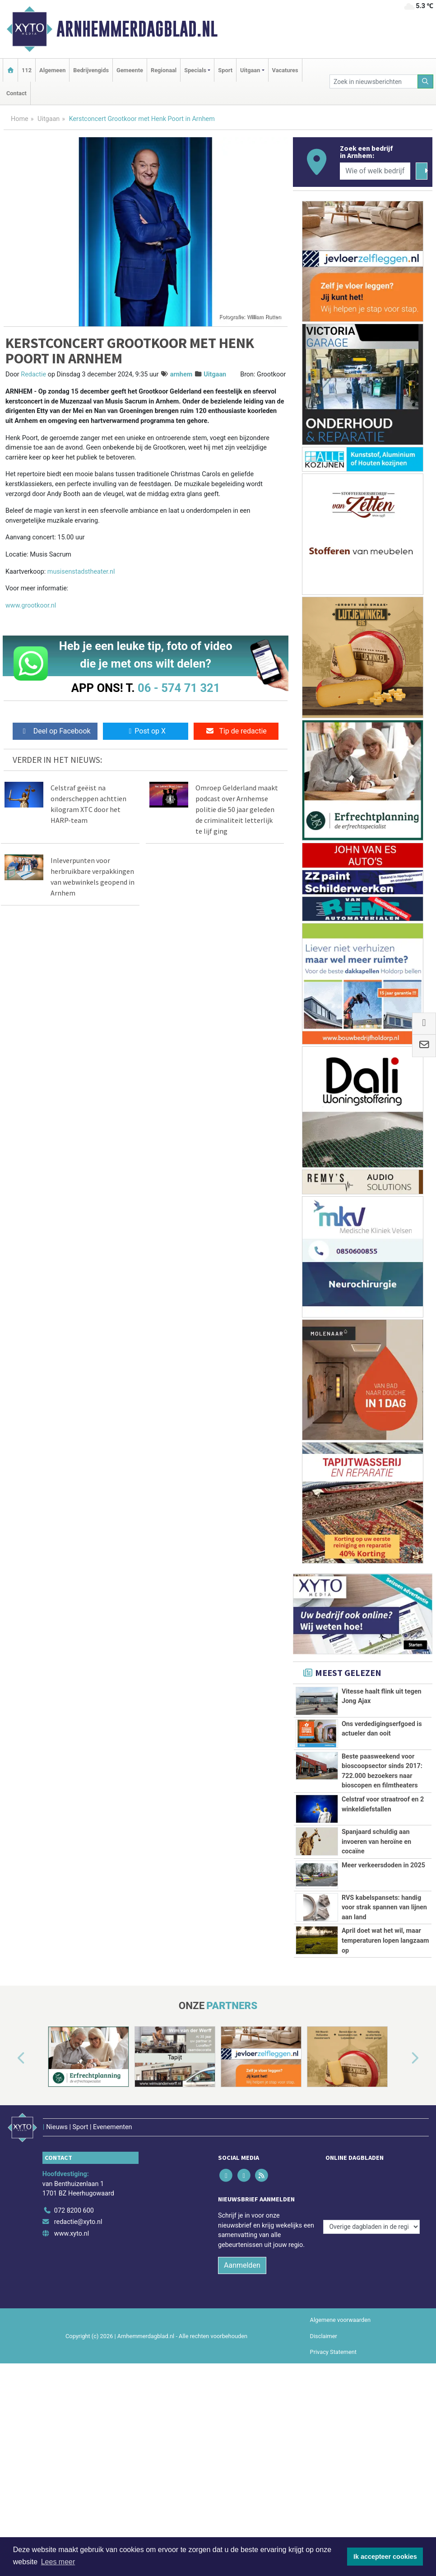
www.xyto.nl (71, 2344)
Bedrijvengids (91, 70)
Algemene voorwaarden (340, 2430)
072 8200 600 (74, 2321)
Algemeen (52, 70)
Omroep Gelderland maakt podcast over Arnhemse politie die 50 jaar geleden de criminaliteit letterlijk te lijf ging (236, 809)
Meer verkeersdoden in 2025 (383, 1926)
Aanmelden (242, 2376)
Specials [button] (195, 70)
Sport (225, 70)
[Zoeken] (425, 81)
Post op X (145, 731)
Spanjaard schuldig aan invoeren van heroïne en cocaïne (376, 1872)
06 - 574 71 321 (179, 688)
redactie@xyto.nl (78, 2333)
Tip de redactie (235, 731)
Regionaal (163, 70)
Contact (16, 93)
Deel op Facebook (55, 731)
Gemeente (129, 70)
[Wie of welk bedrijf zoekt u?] (375, 171)
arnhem (181, 374)
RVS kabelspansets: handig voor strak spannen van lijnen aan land (384, 1970)
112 (27, 70)
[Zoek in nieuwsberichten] (373, 81)
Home (19, 119)
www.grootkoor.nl (30, 605)
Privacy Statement (333, 2462)
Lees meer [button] (58, 2562)
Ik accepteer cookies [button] (385, 2556)
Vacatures (285, 70)
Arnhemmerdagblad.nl (137, 29)
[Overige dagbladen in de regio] (371, 2301)
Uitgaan (48, 119)
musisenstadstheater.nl (81, 572)
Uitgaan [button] (250, 70)
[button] (11, 2181)
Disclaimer (323, 2446)
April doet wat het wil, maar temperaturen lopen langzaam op (385, 2033)
